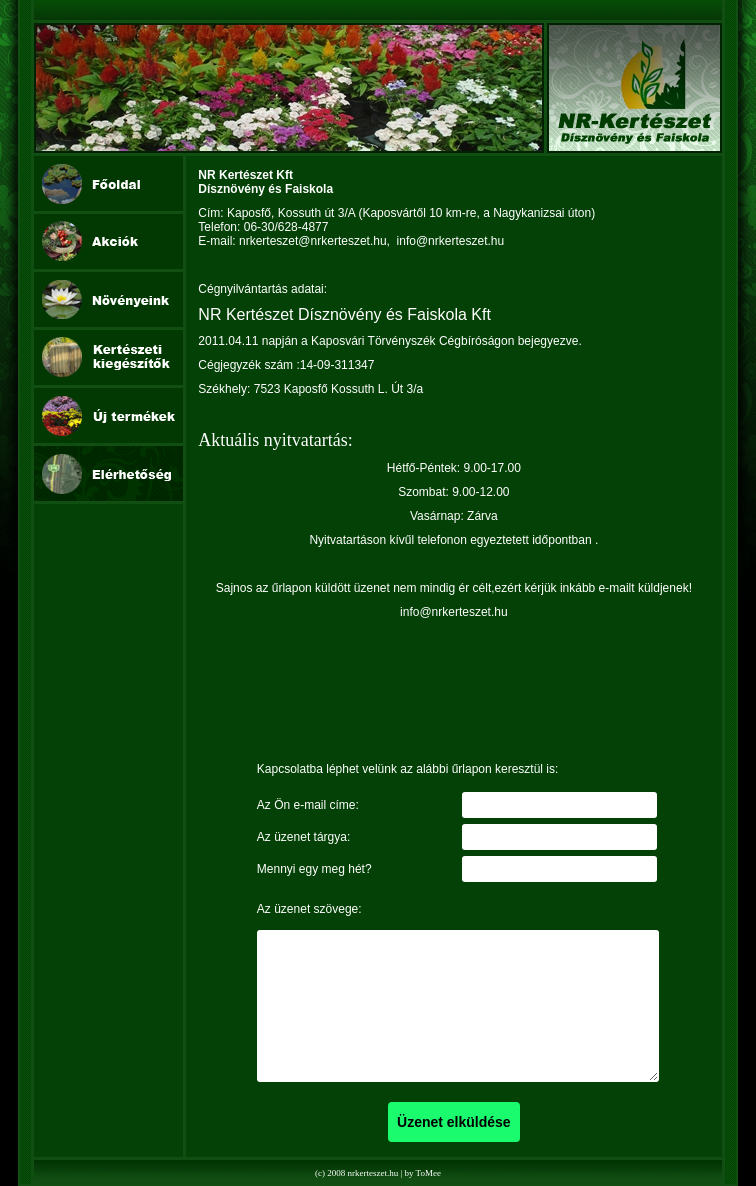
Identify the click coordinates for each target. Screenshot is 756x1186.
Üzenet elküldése (454, 1122)
